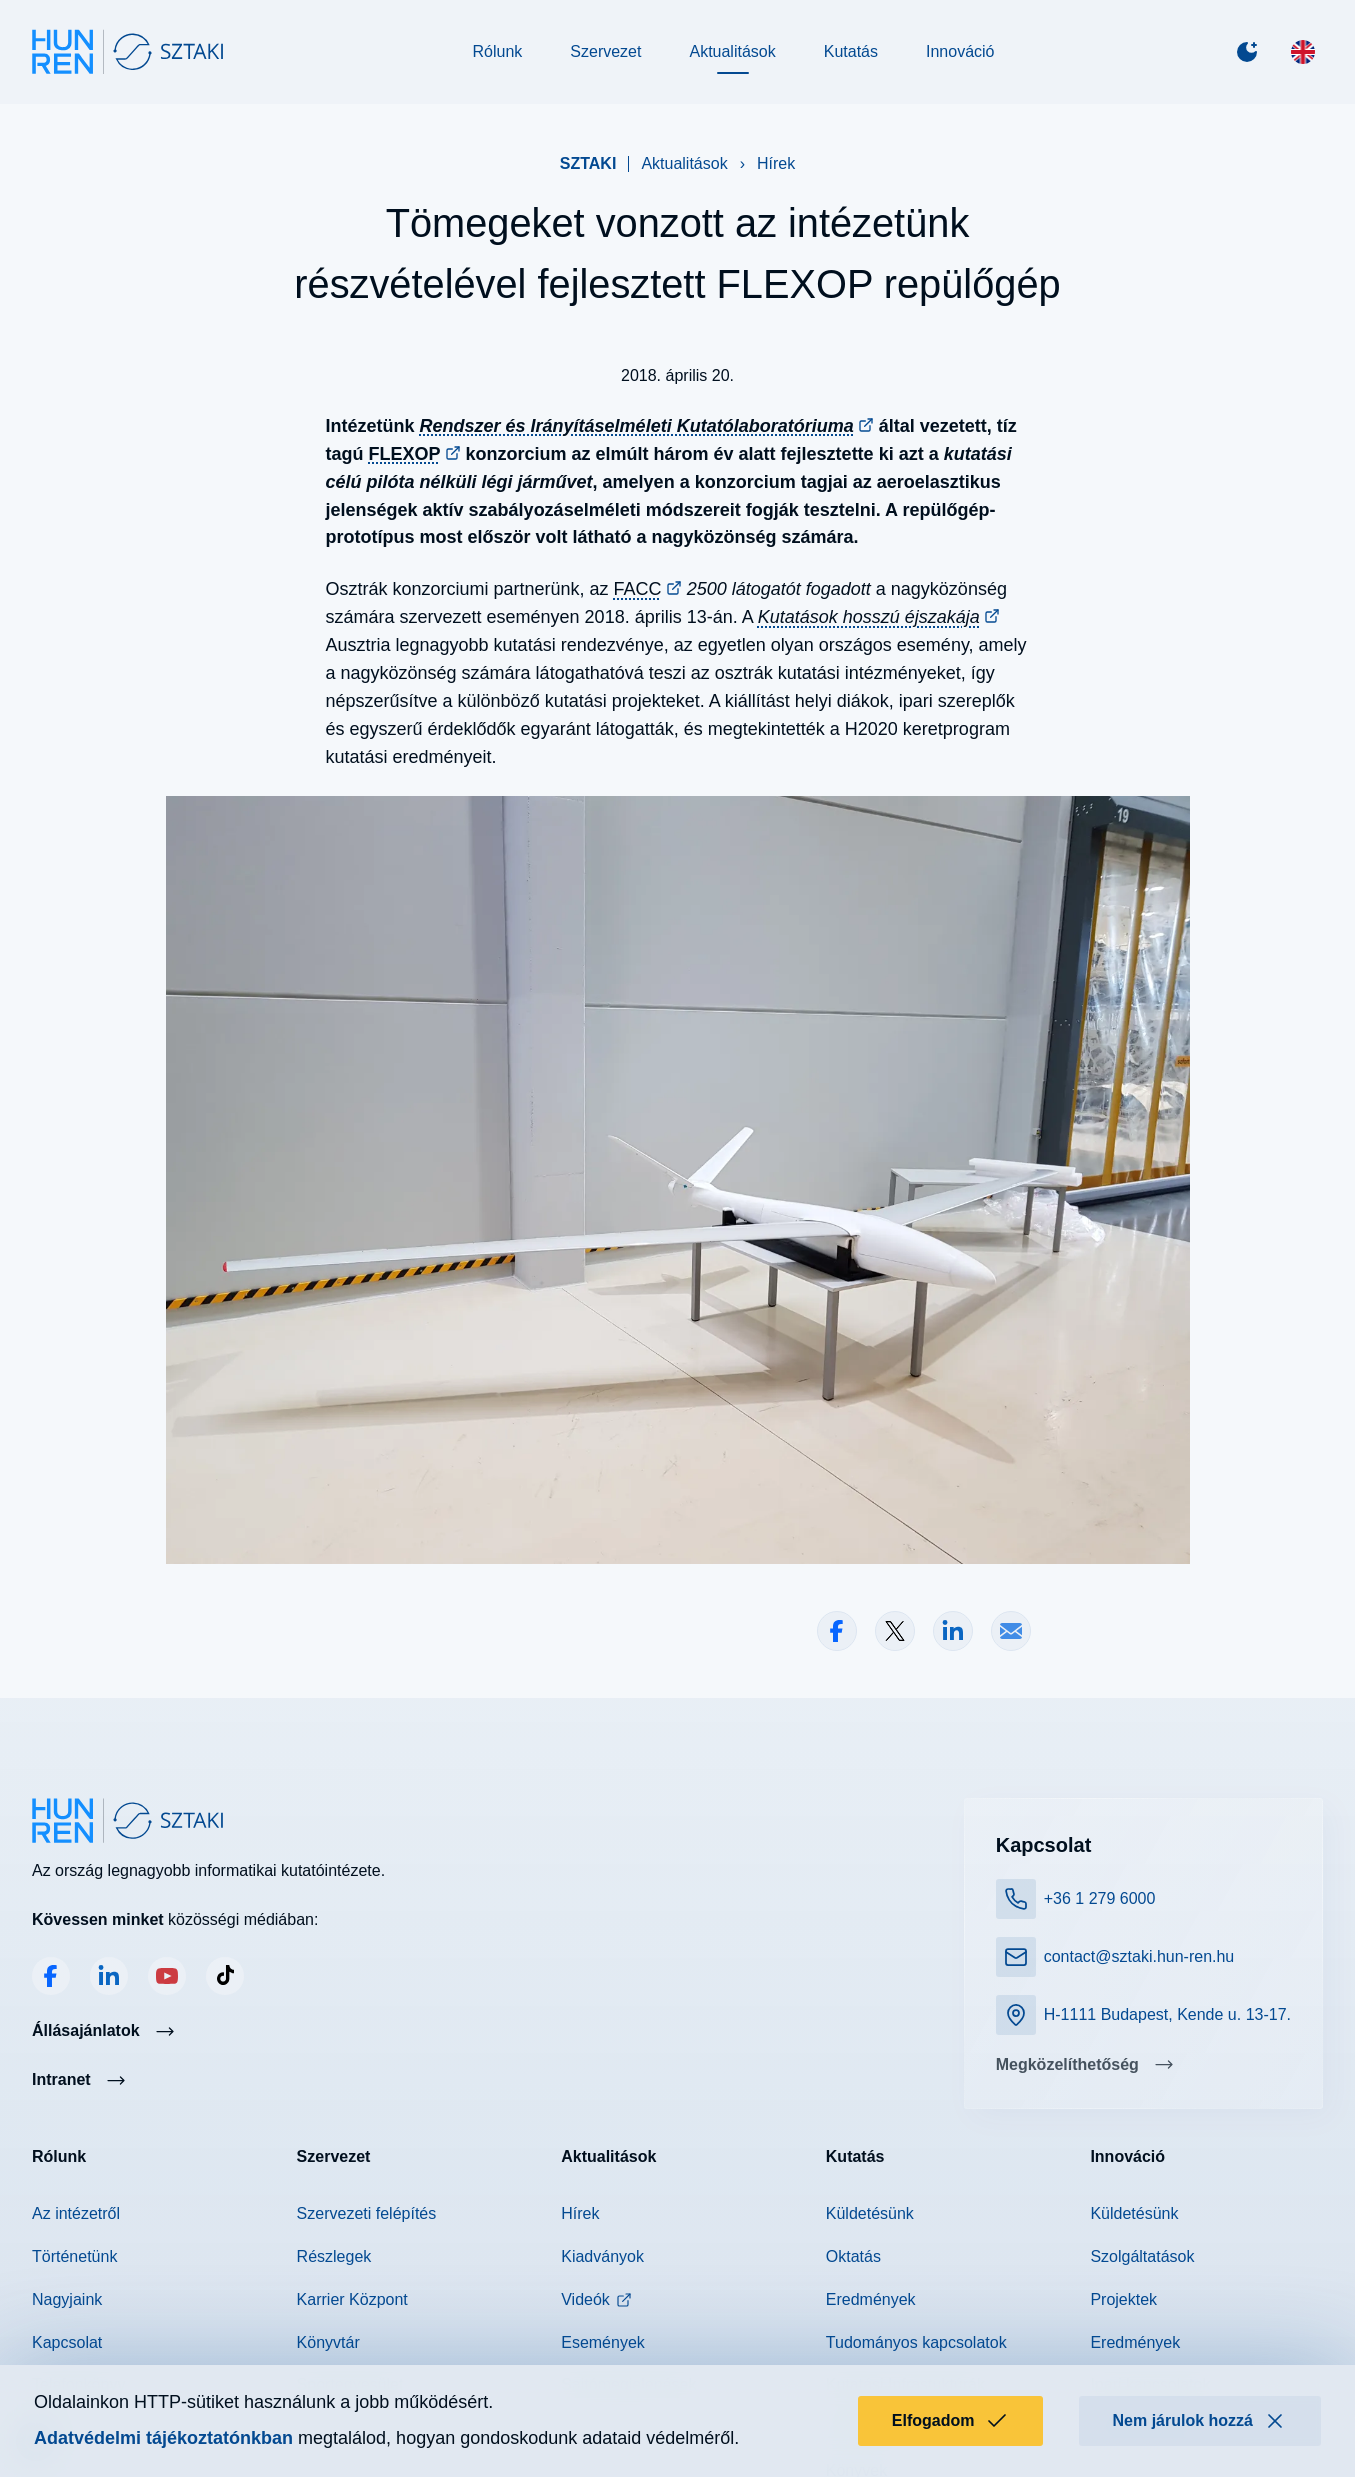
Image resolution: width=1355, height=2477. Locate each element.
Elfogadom (950, 2421)
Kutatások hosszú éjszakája (869, 617)
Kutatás (851, 51)
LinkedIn (109, 1976)
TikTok (225, 1976)
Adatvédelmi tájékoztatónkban (163, 2438)
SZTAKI (588, 163)
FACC (638, 589)
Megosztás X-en (895, 1631)
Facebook (51, 1976)
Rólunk (498, 51)
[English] (1303, 52)
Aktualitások (732, 51)
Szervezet (605, 51)
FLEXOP (405, 454)
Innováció (960, 51)
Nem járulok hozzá (1200, 2421)
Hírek (776, 163)
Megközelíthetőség (1067, 2064)
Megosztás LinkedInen (953, 1631)
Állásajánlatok (86, 2030)
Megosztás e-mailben (1011, 1631)
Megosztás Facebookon (837, 1631)
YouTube (167, 1976)
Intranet (61, 2079)
